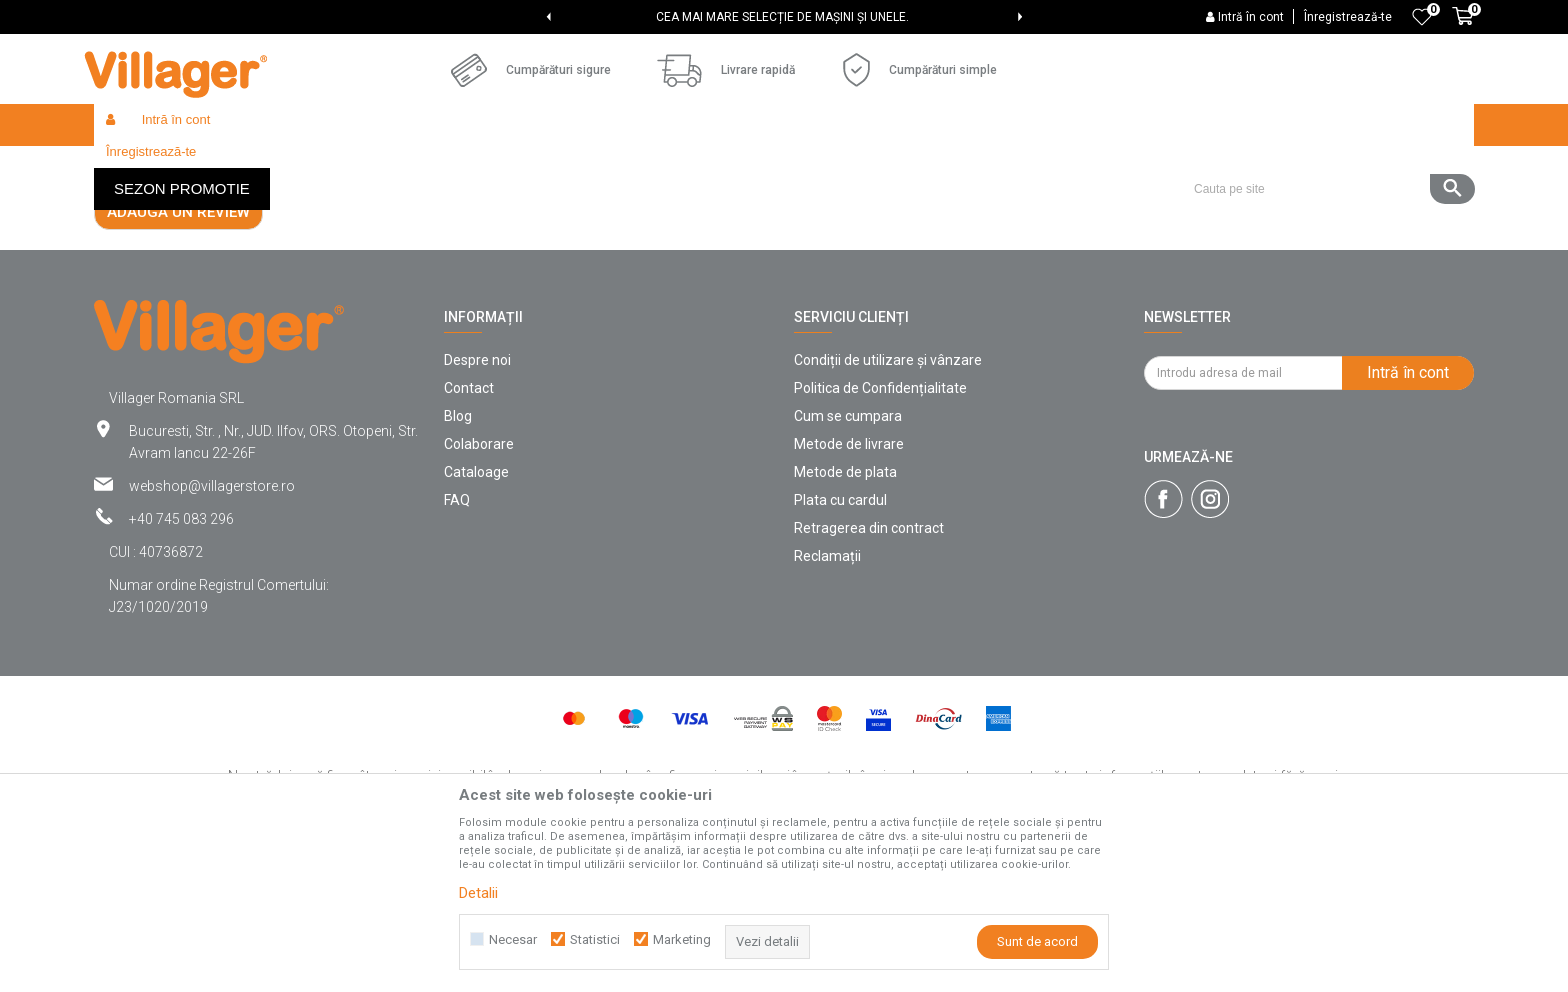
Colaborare (479, 590)
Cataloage (476, 618)
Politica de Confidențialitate (880, 534)
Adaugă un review (178, 358)
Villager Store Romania (159, 167)
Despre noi (477, 506)
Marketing (682, 939)
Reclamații (827, 702)
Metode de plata (845, 618)
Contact (469, 534)
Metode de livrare (849, 590)
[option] (784, 17)
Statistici (595, 939)
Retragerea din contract (869, 674)
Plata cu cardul (840, 646)
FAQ (457, 646)
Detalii (478, 893)
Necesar (513, 939)
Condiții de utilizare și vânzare (888, 506)
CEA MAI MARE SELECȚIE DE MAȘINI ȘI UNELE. (782, 17)
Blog (458, 562)
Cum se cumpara (848, 562)
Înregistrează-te (1348, 17)
